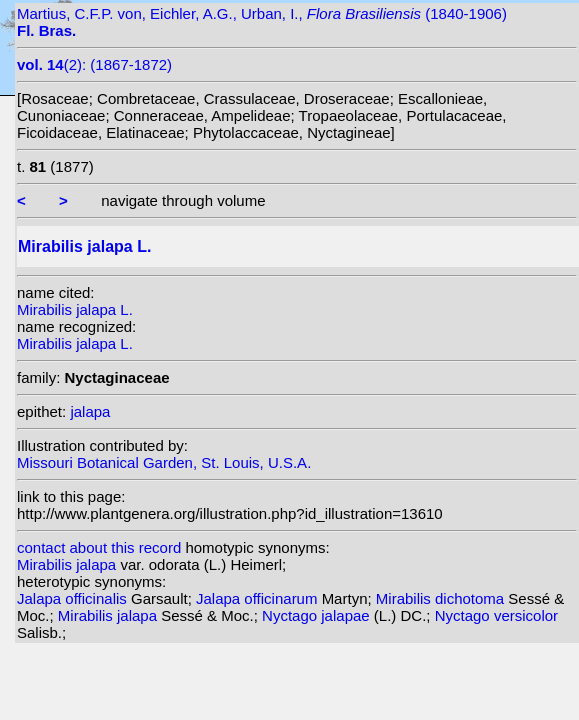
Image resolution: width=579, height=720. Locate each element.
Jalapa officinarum (259, 598)
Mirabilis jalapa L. (75, 309)
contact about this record (99, 547)
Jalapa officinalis (74, 598)
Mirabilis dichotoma (442, 598)
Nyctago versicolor (496, 615)
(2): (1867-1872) (94, 64)
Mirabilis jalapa (68, 564)
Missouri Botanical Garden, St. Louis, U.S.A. (164, 462)
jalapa (90, 411)
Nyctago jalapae (318, 615)
